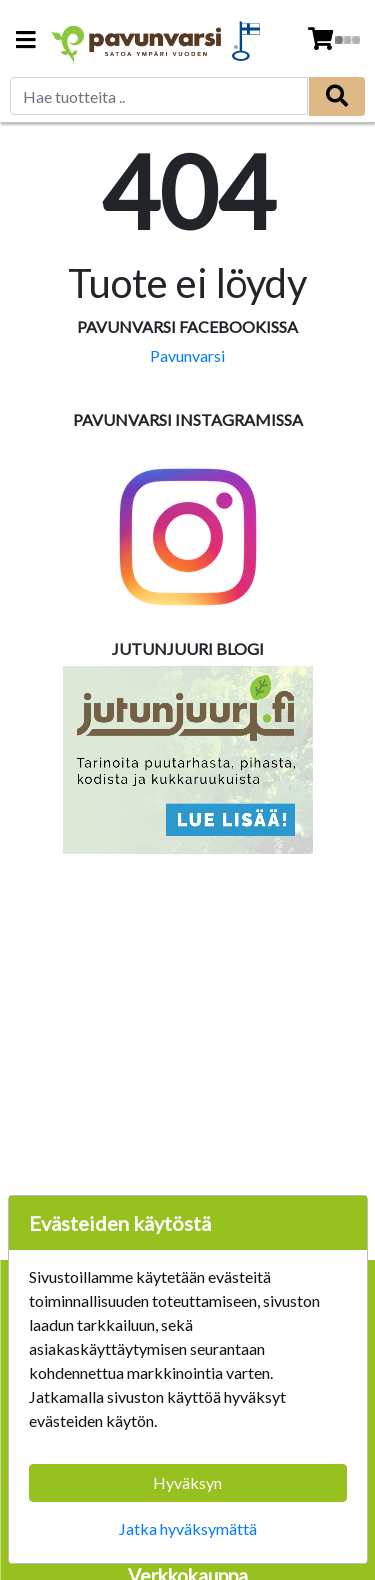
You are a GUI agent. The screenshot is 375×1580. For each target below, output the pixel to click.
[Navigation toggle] (26, 41)
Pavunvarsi (187, 355)
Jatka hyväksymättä (188, 1528)
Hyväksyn (187, 1482)
